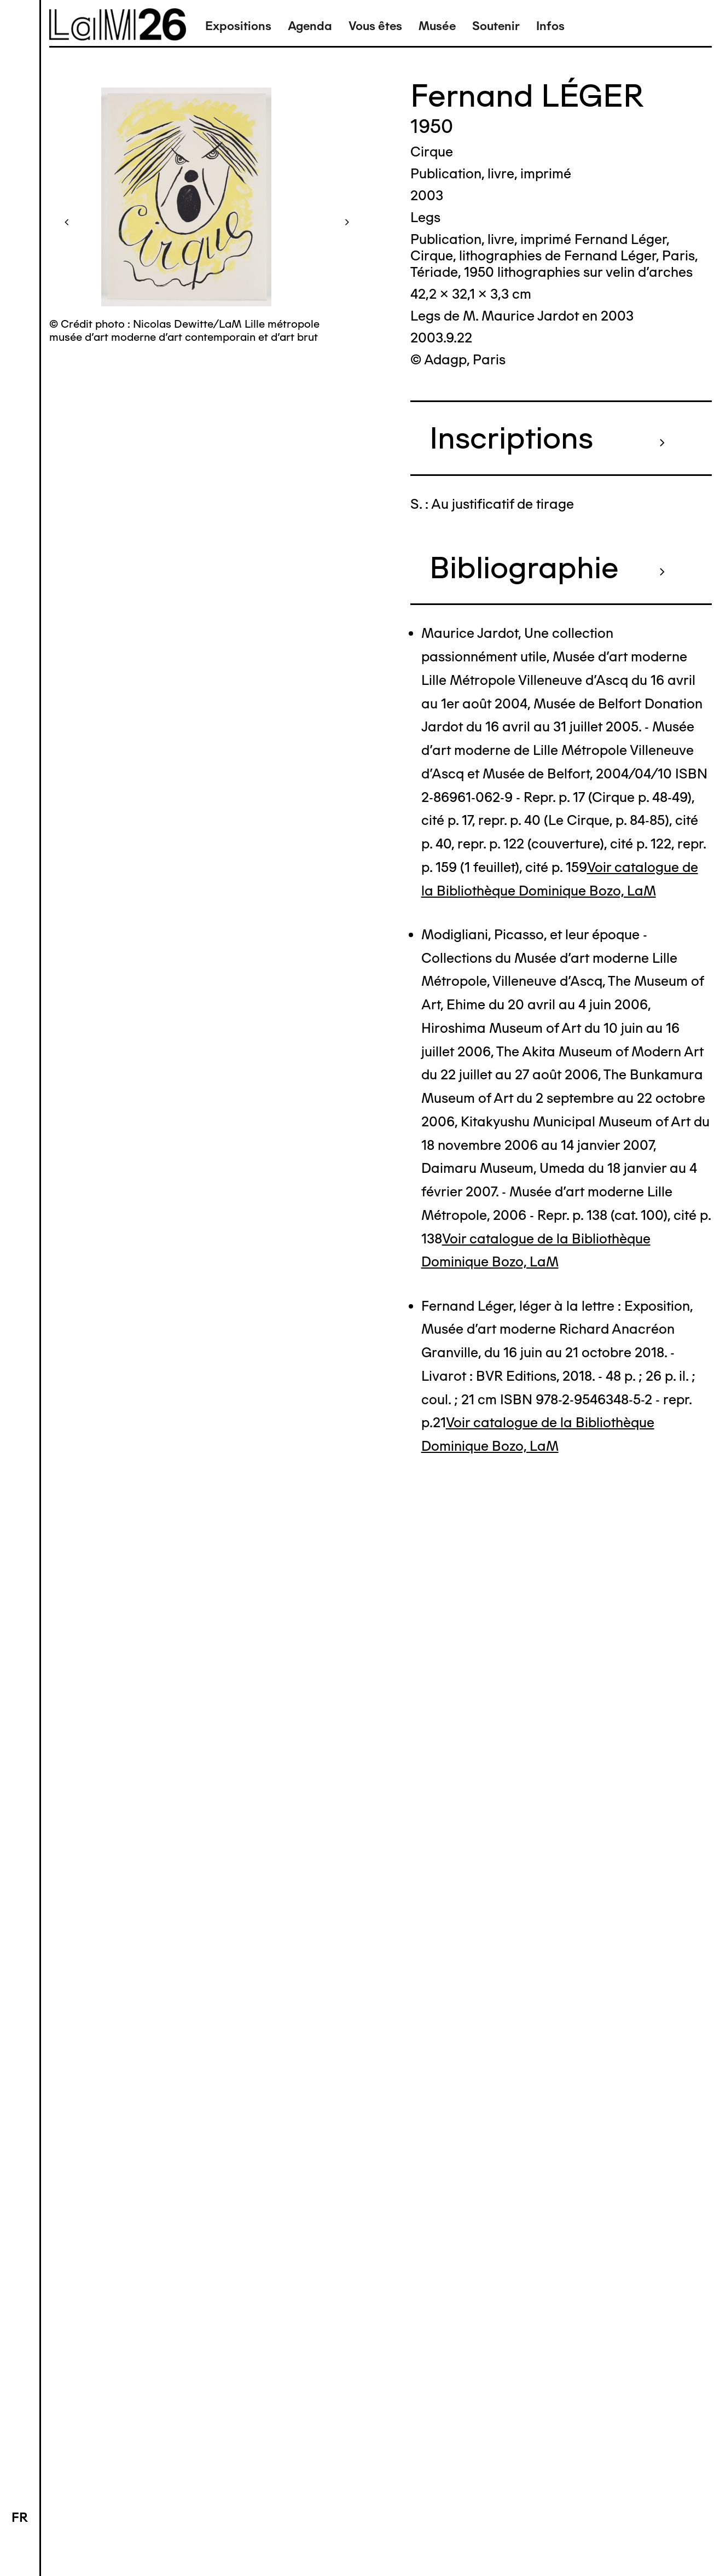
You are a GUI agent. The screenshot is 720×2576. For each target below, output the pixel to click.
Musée (437, 26)
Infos (550, 26)
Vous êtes (375, 26)
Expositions (238, 26)
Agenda (310, 26)
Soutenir (496, 26)
